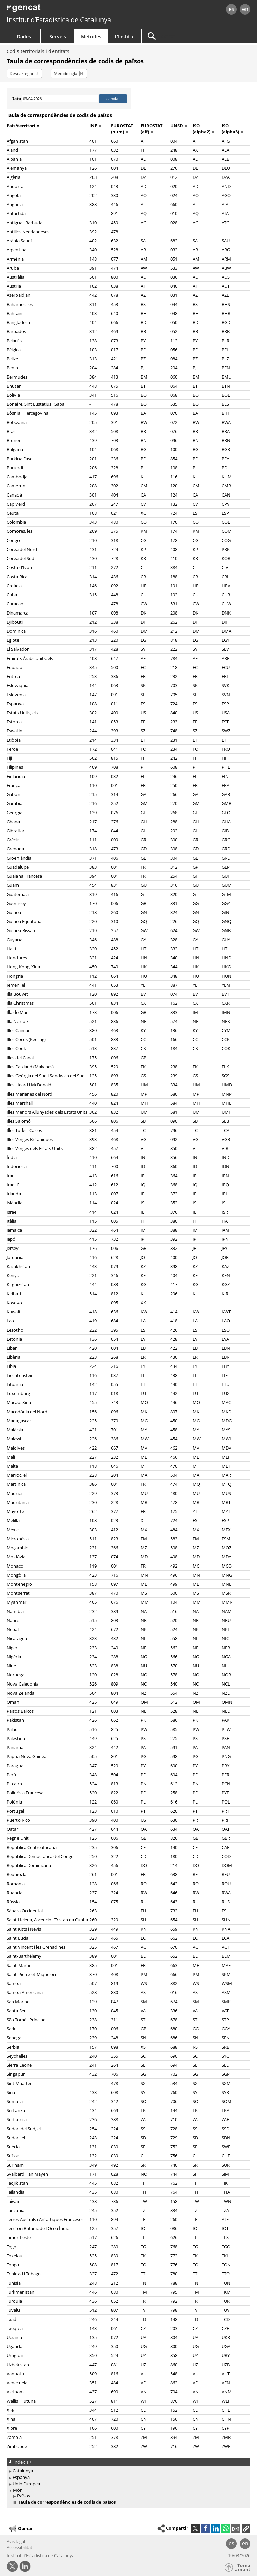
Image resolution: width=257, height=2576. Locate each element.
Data (16, 99)
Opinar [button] (20, 2528)
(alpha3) (232, 132)
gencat (55, 10)
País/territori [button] (23, 126)
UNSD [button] (178, 126)
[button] (246, 2528)
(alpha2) (203, 132)
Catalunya (23, 2471)
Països (23, 2496)
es (231, 9)
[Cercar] (184, 36)
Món (18, 2490)
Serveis (57, 36)
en (245, 9)
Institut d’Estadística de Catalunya (59, 19)
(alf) (147, 132)
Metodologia (65, 73)
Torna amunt (242, 2567)
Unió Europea (26, 2484)
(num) (119, 132)
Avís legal (16, 2541)
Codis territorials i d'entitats (38, 51)
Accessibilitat (19, 2547)
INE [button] (95, 126)
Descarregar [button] (22, 73)
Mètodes (91, 36)
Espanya (21, 2477)
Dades (24, 36)
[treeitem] (127, 2471)
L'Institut (125, 36)
